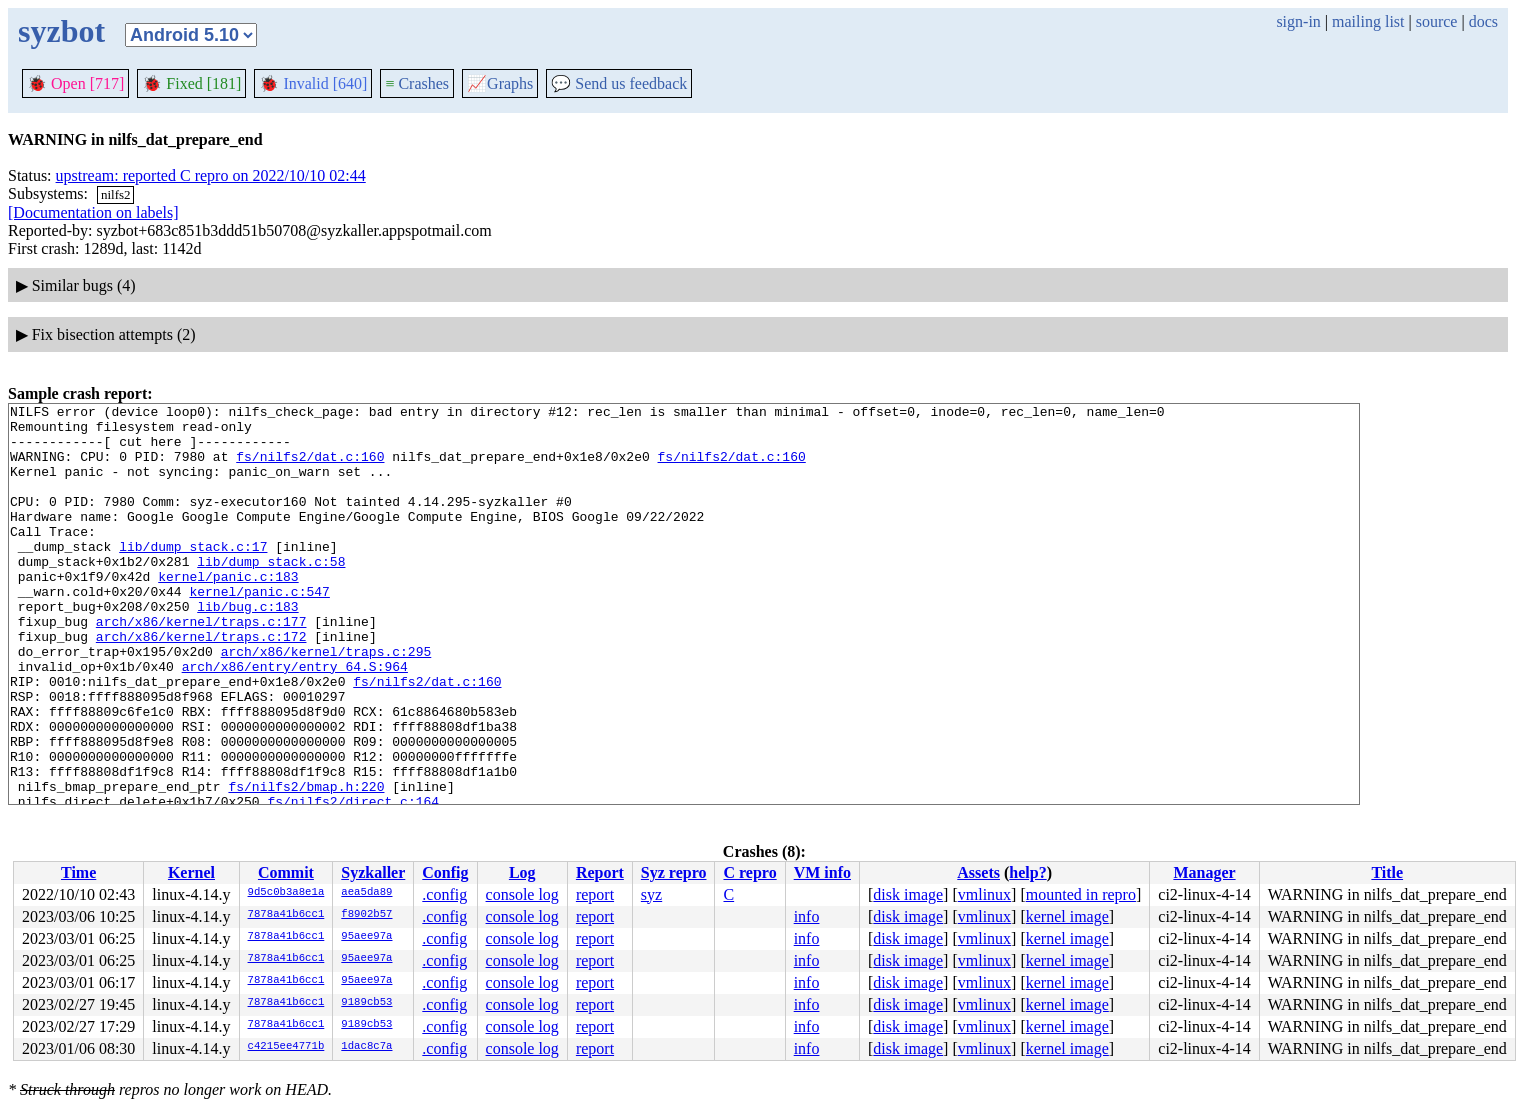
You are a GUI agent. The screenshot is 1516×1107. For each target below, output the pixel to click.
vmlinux (984, 894)
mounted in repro (1081, 894)
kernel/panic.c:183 (228, 612)
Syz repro (674, 872)
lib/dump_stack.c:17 (193, 576)
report (595, 894)
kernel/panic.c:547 (259, 630)
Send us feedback (619, 83)
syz (651, 894)
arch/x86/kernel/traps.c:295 (326, 702)
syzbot (61, 31)
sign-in (1298, 21)
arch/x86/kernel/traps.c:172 (201, 684)
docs (1483, 21)
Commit (286, 872)
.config (444, 894)
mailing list (1368, 21)
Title (1387, 872)
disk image (908, 894)
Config (445, 872)
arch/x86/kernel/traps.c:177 (201, 666)
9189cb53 (366, 1003)
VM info (822, 872)
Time (78, 872)
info (807, 916)
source (1437, 21)
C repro (749, 872)
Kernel (191, 872)
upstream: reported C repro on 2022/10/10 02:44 (211, 175)
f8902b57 (366, 915)
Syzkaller (373, 872)
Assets (978, 872)
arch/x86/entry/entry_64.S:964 (295, 720)
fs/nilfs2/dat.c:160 (310, 468)
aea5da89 (366, 893)
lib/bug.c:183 (247, 648)
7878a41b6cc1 (286, 915)
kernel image (1067, 916)
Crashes (417, 83)
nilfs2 (116, 194)
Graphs (500, 83)
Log (522, 872)
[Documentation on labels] (93, 212)
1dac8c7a (366, 1047)
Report (600, 872)
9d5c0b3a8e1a (286, 893)
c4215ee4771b (286, 1047)
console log (522, 894)
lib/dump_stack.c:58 (271, 594)
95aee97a (366, 937)
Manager (1204, 872)
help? (1027, 872)
